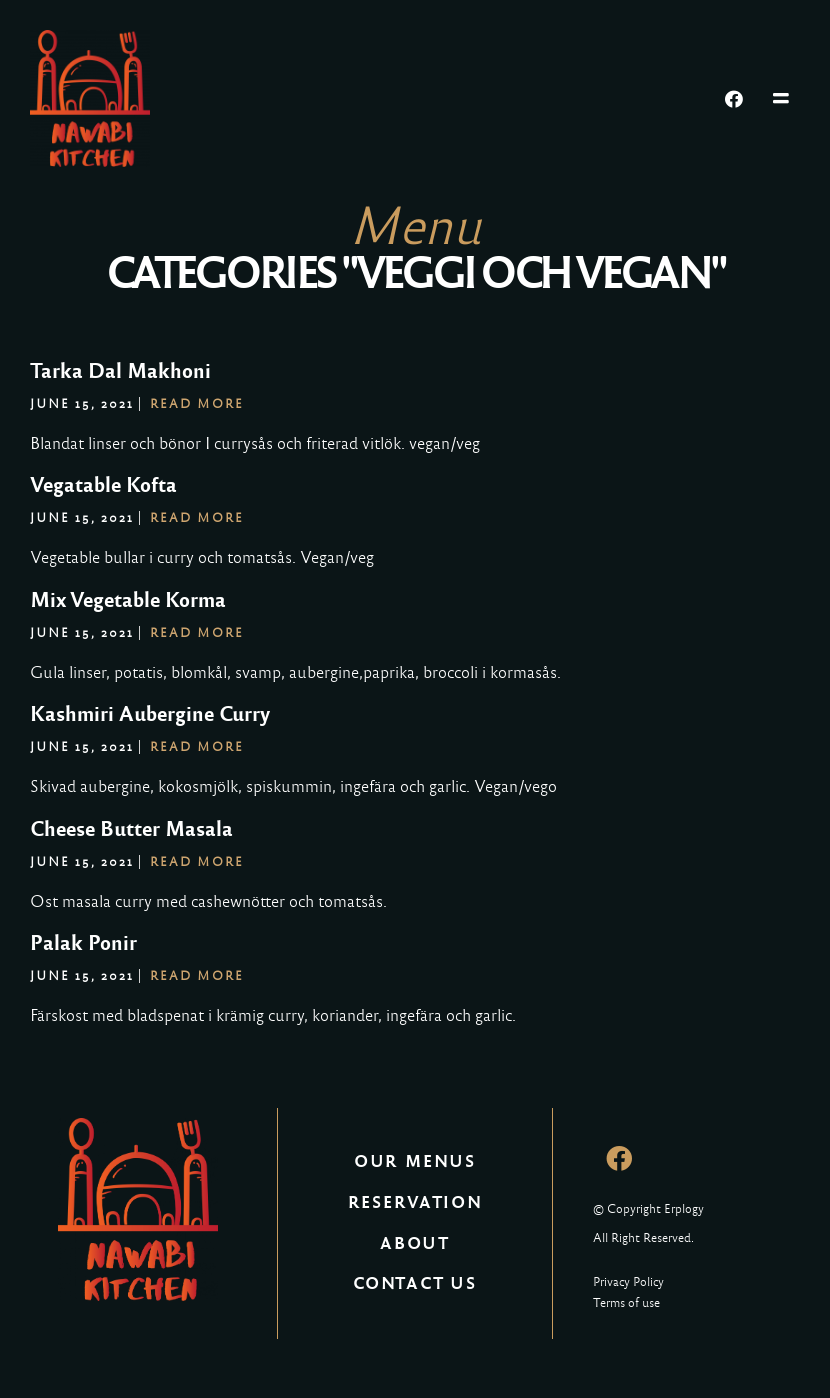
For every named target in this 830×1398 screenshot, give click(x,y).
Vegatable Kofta (103, 485)
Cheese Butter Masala (131, 829)
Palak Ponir (83, 943)
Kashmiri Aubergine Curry (150, 714)
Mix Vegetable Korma (128, 600)
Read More (197, 404)
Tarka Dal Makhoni (120, 371)
